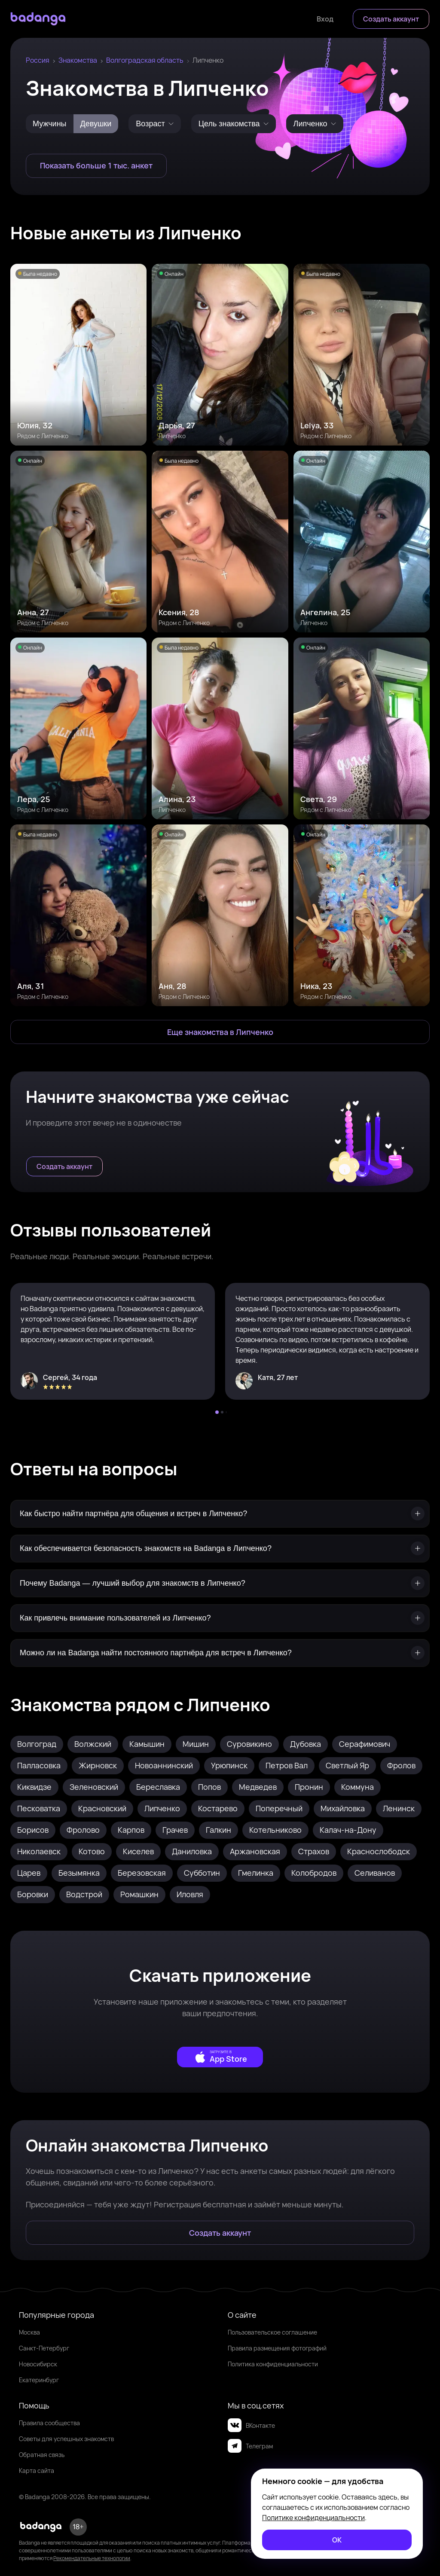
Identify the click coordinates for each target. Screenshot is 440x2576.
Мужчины (50, 123)
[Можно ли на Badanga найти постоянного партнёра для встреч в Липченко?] (220, 1653)
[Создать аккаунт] (391, 19)
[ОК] (337, 2540)
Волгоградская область (144, 60)
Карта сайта (36, 2470)
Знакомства (77, 60)
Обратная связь (41, 2455)
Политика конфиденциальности (273, 2364)
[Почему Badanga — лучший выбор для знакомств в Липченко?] (220, 1583)
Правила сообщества (49, 2423)
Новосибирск (38, 2364)
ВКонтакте (251, 2425)
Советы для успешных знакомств (66, 2439)
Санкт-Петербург (44, 2348)
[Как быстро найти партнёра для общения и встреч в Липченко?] (220, 1514)
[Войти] (325, 19)
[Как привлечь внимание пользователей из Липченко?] (220, 1618)
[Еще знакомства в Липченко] (220, 1032)
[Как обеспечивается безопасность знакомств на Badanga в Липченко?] (220, 1549)
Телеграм (250, 2446)
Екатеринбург (39, 2380)
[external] (220, 2057)
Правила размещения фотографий (277, 2348)
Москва (29, 2332)
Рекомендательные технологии (91, 2558)
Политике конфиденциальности (313, 2517)
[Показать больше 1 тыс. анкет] (96, 166)
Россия (37, 60)
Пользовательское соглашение (272, 2332)
